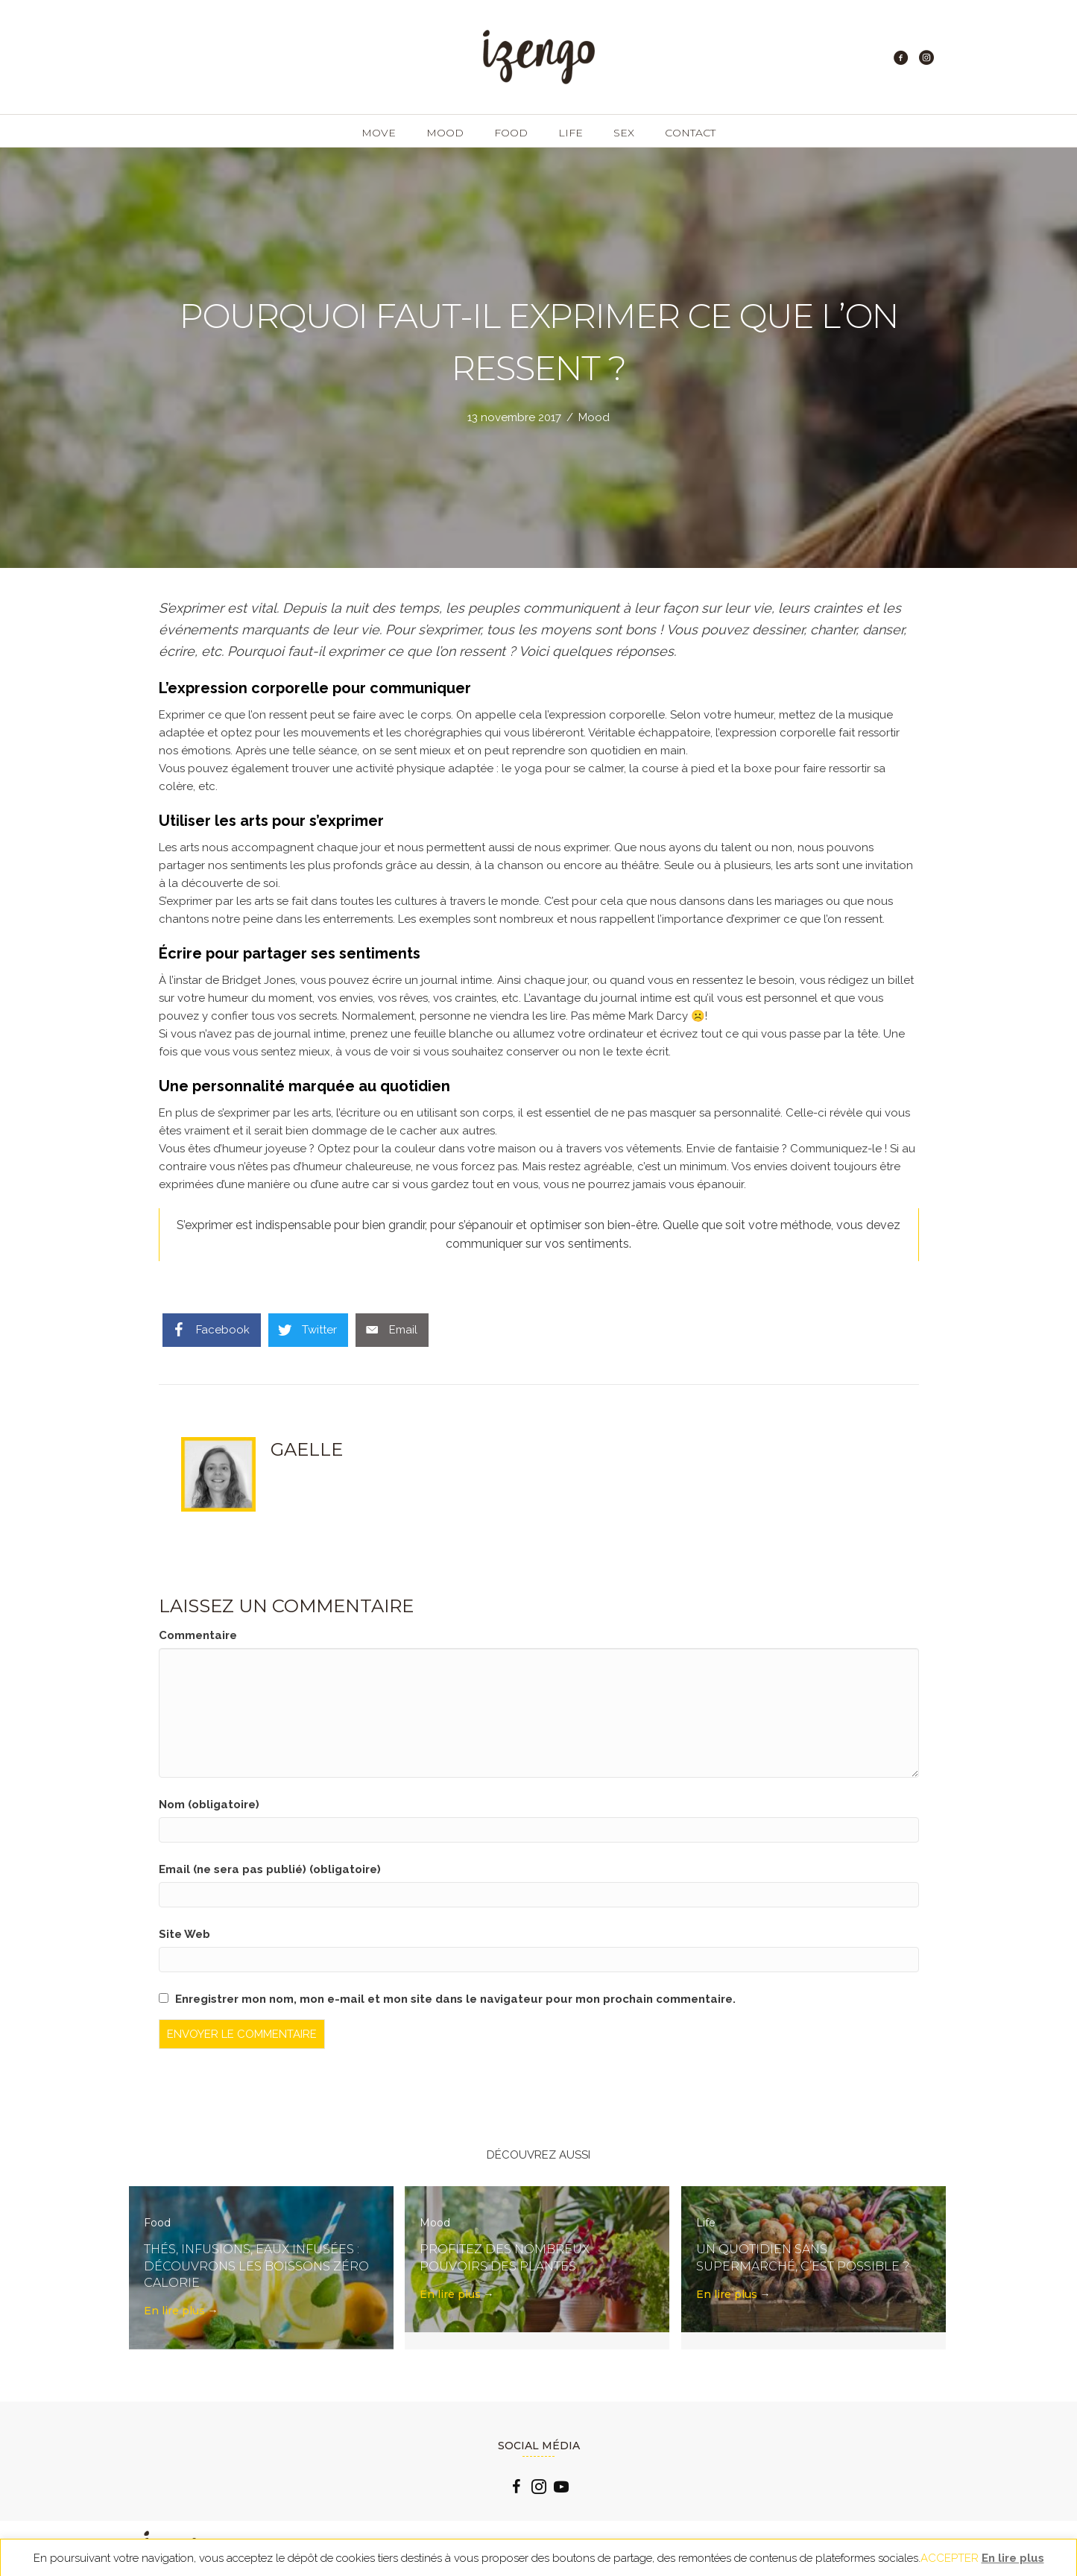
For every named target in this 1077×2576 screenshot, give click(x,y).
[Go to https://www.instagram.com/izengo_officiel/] (538, 2488)
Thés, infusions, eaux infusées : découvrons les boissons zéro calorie (256, 2266)
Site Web (184, 1934)
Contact (690, 132)
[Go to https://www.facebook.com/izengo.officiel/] (516, 2488)
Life (570, 132)
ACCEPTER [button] (949, 2558)
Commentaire (198, 1635)
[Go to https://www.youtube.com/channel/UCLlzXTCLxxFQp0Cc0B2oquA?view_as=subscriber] (561, 2488)
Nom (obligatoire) (209, 1804)
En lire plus (181, 2310)
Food (511, 132)
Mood (445, 132)
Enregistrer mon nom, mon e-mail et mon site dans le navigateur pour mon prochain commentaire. (455, 1999)
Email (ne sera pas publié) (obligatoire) (270, 1869)
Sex (623, 132)
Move (378, 132)
